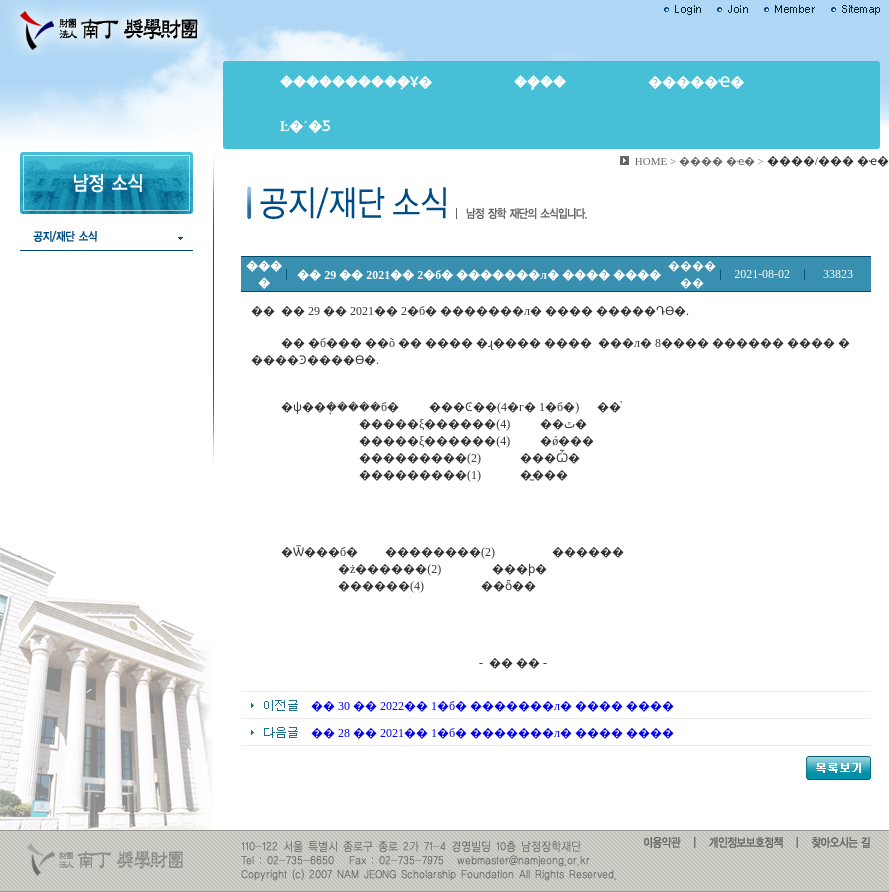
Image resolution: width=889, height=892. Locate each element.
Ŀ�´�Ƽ (305, 126)
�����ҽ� (696, 82)
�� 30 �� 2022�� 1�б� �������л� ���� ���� (492, 706)
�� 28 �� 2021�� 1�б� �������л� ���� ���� (492, 733)
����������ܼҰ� (356, 82)
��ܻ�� (540, 82)
